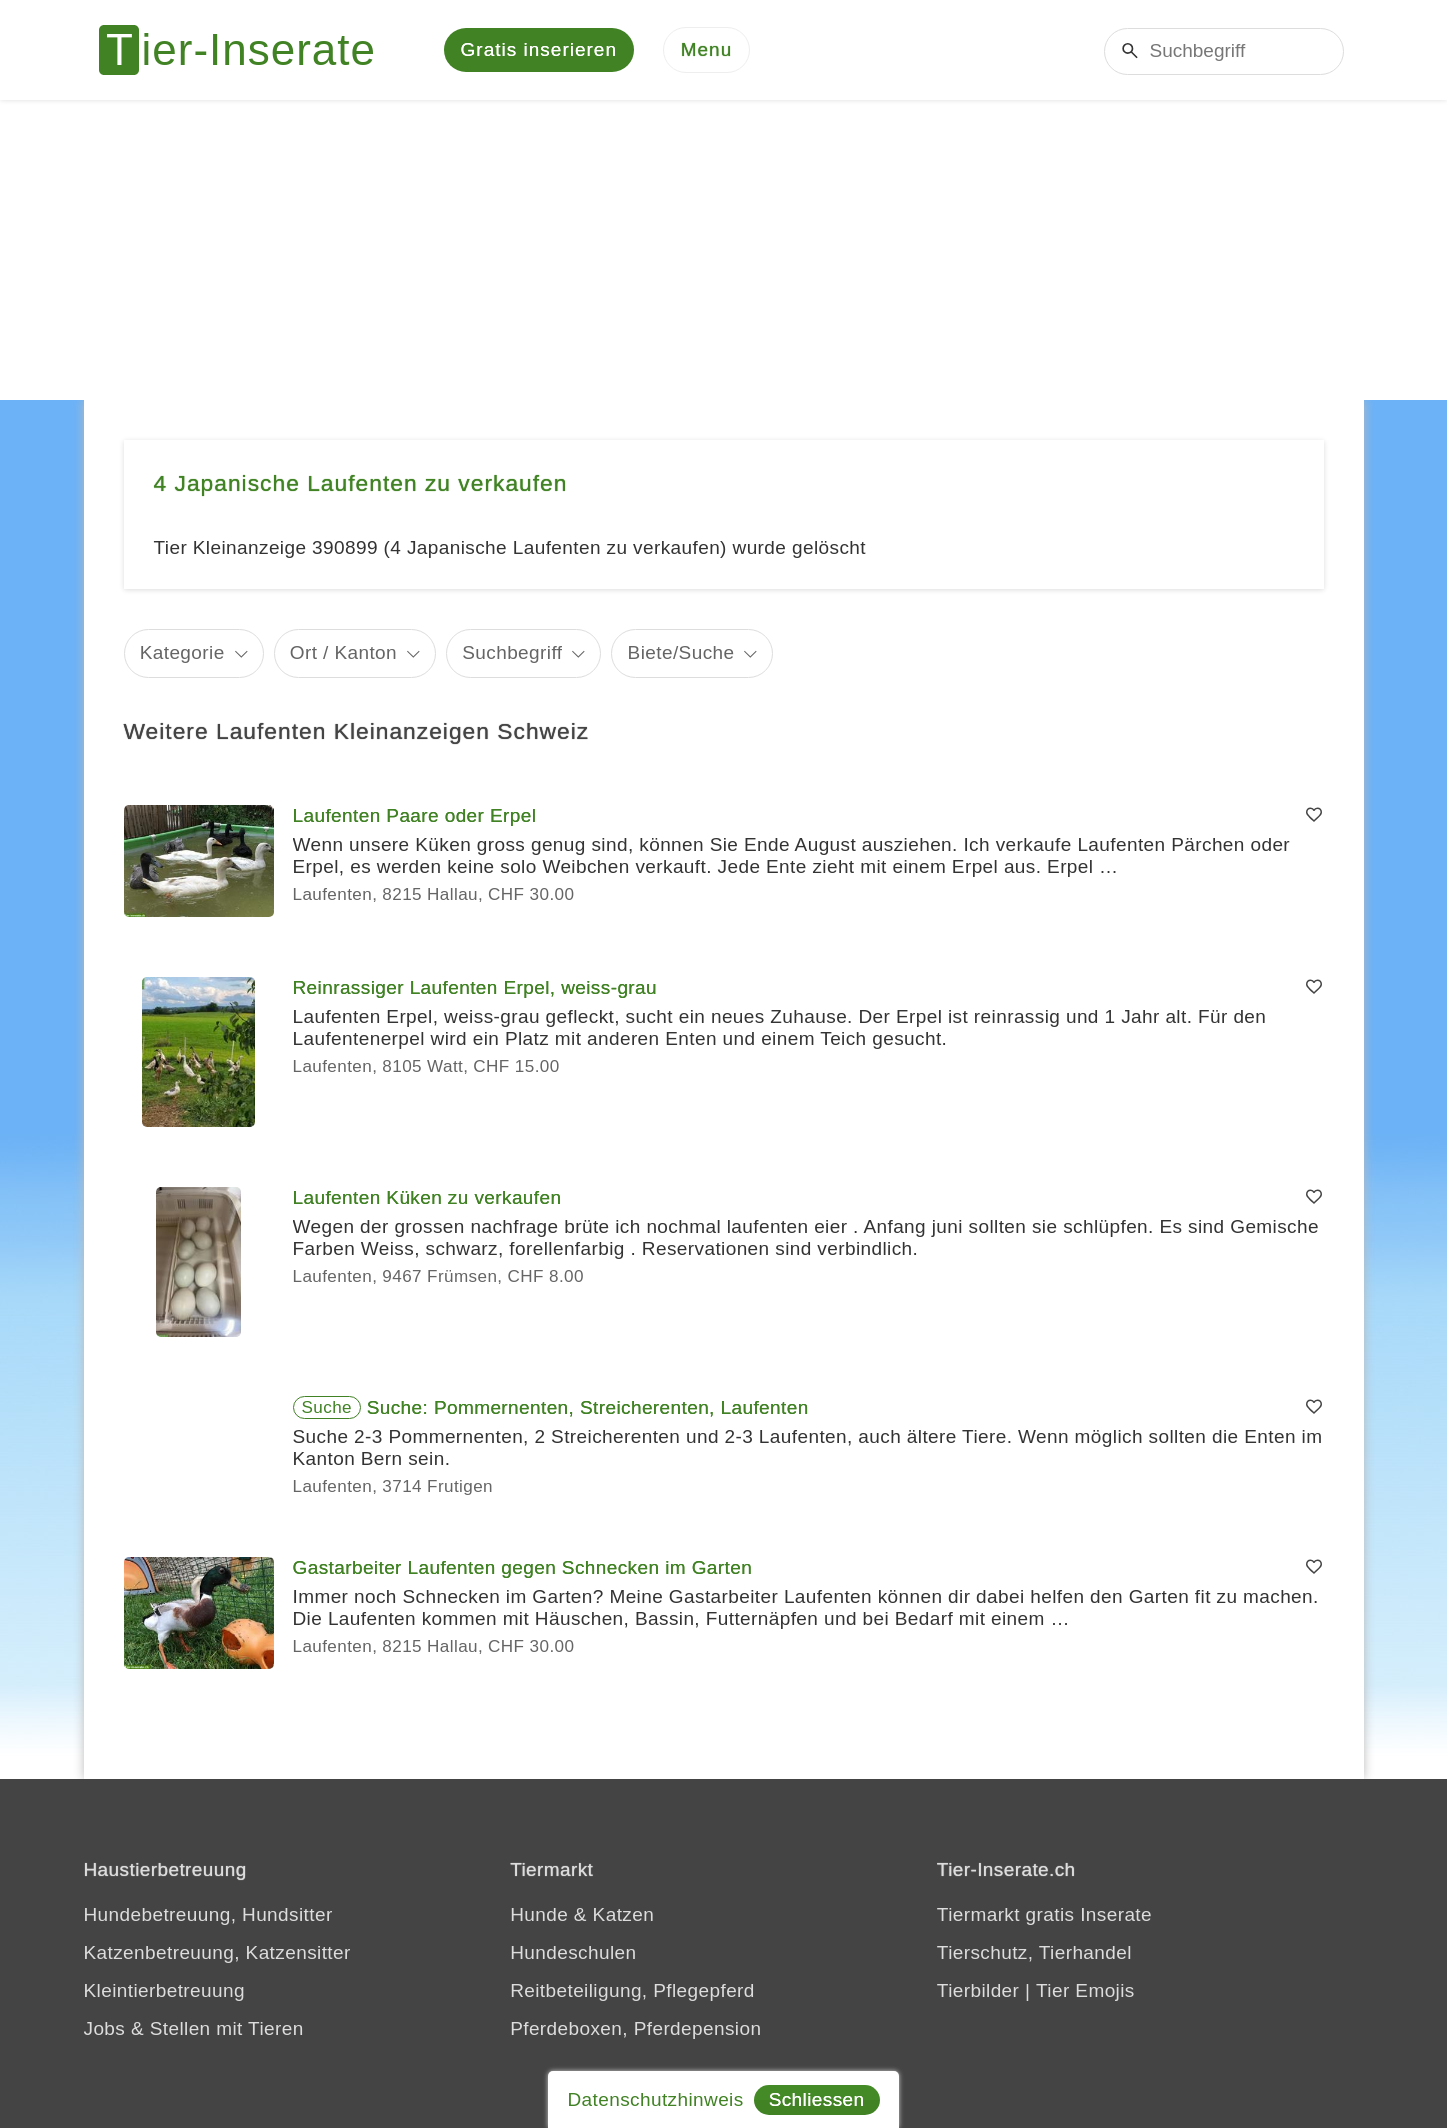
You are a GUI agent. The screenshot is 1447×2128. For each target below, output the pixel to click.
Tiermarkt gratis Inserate (1044, 1914)
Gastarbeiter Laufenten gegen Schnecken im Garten (523, 1567)
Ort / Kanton (343, 652)
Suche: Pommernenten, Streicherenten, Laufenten (588, 1407)
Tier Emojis (1085, 1990)
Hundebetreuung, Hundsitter (208, 1914)
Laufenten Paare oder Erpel (415, 815)
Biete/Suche (681, 652)
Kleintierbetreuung (164, 1990)
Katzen (624, 1914)
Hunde (539, 1914)
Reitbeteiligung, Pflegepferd (632, 1990)
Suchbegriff (512, 652)
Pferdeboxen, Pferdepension (635, 2028)
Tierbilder (978, 1990)
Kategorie (182, 652)
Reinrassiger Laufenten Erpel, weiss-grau (475, 987)
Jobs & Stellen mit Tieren (194, 2028)
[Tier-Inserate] (249, 50)
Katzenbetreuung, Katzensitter (217, 1952)
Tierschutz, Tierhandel (1034, 1952)
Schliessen (817, 2099)
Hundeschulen (573, 1952)
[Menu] (707, 50)
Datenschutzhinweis (655, 2099)
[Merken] (1314, 816)
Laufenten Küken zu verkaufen (427, 1197)
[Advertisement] (724, 250)
